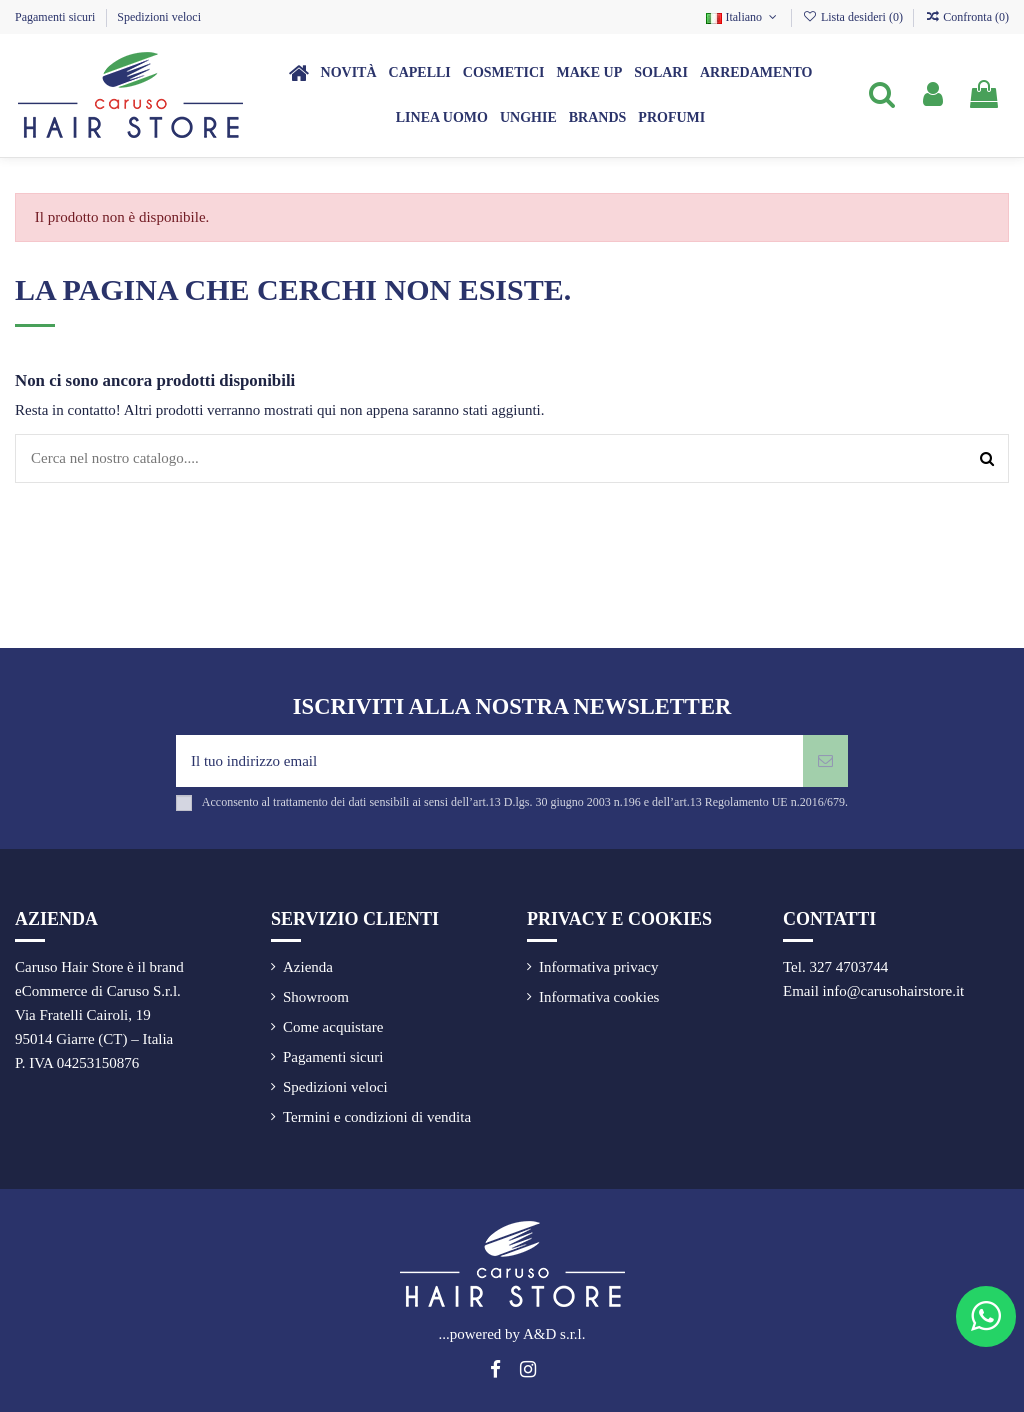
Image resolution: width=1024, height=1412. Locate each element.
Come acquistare (333, 1027)
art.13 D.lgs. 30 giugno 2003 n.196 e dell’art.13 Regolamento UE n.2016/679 (659, 802)
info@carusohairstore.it (894, 991)
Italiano (743, 17)
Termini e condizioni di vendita (377, 1117)
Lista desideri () (854, 17)
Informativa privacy (599, 967)
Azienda (308, 967)
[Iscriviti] (825, 761)
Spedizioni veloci (159, 17)
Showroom (316, 997)
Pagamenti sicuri (56, 17)
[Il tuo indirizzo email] (489, 761)
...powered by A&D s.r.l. (511, 1334)
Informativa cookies (599, 997)
